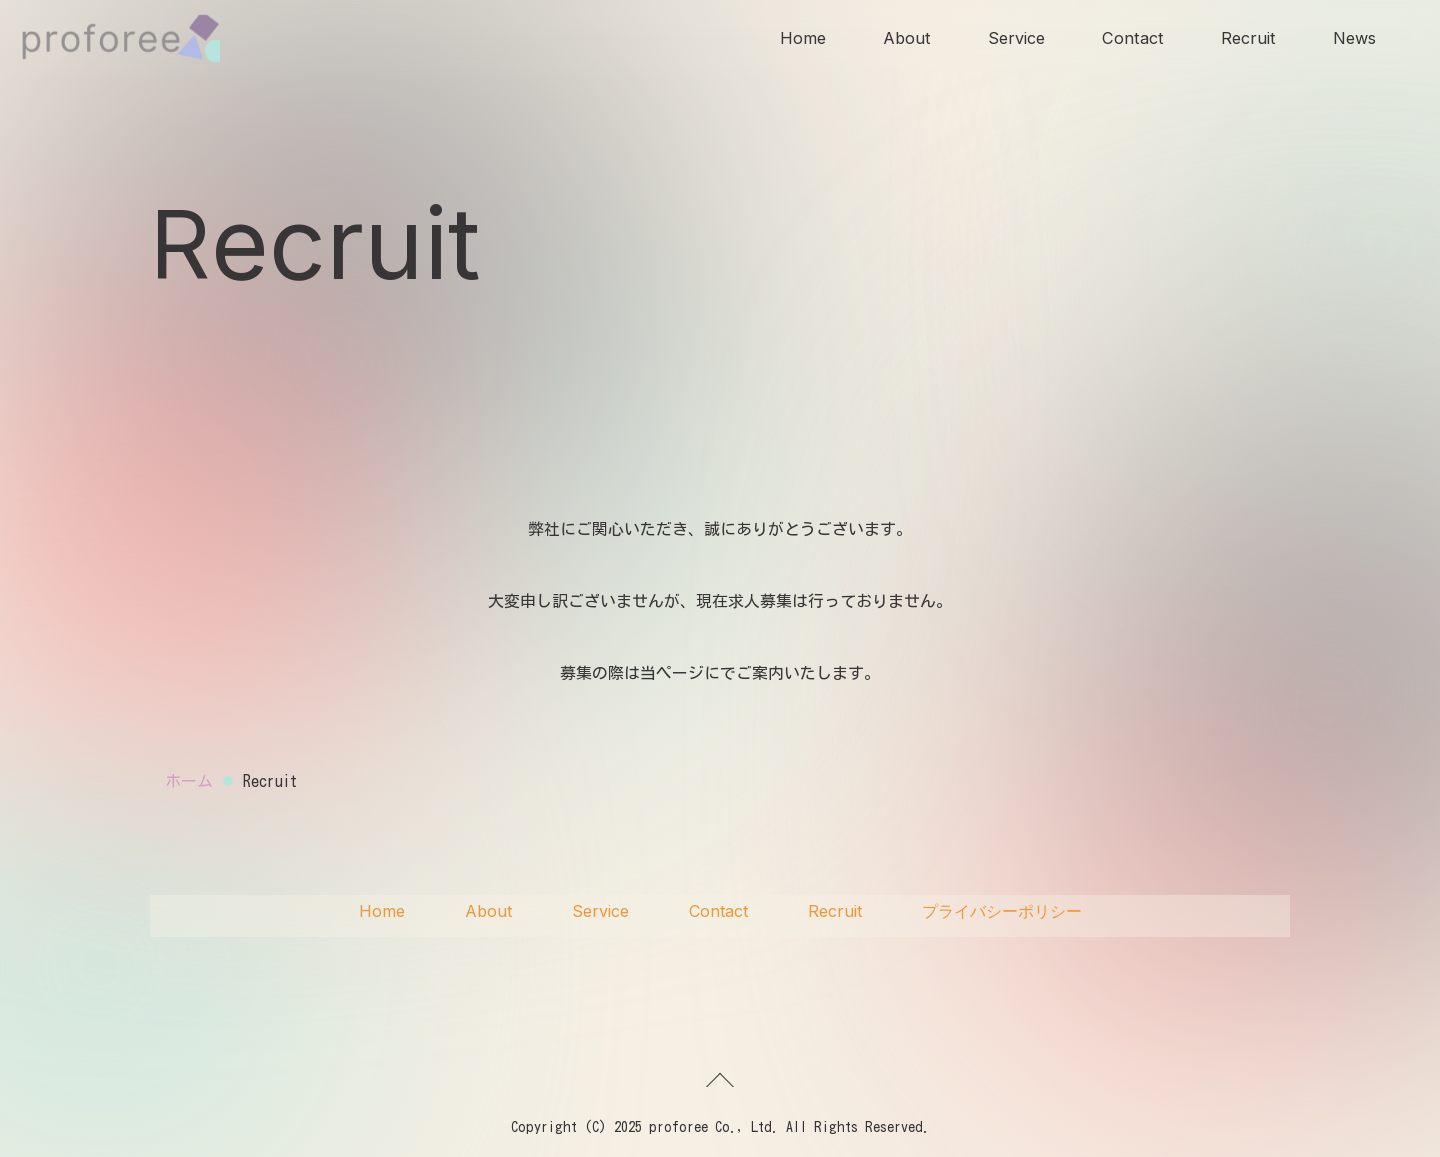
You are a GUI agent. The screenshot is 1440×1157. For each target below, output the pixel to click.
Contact (1128, 40)
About (898, 40)
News (1353, 40)
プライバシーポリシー (1002, 911)
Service (1010, 40)
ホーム (189, 781)
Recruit (1245, 40)
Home (792, 40)
